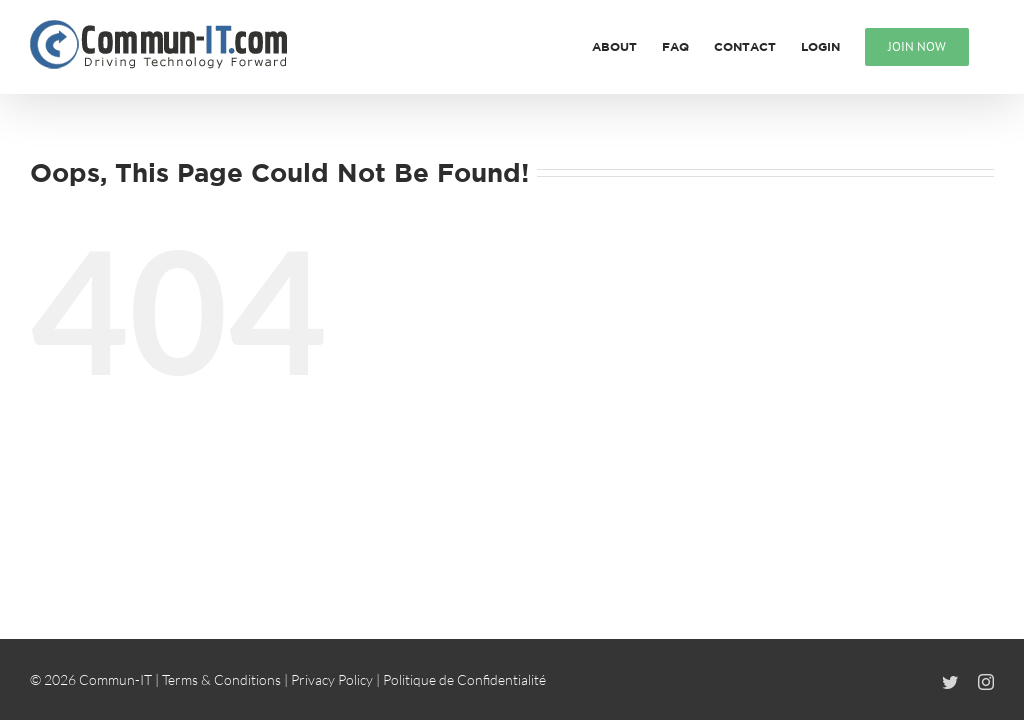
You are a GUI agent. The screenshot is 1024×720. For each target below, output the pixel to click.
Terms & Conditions (221, 679)
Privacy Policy (332, 679)
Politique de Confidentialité (464, 679)
